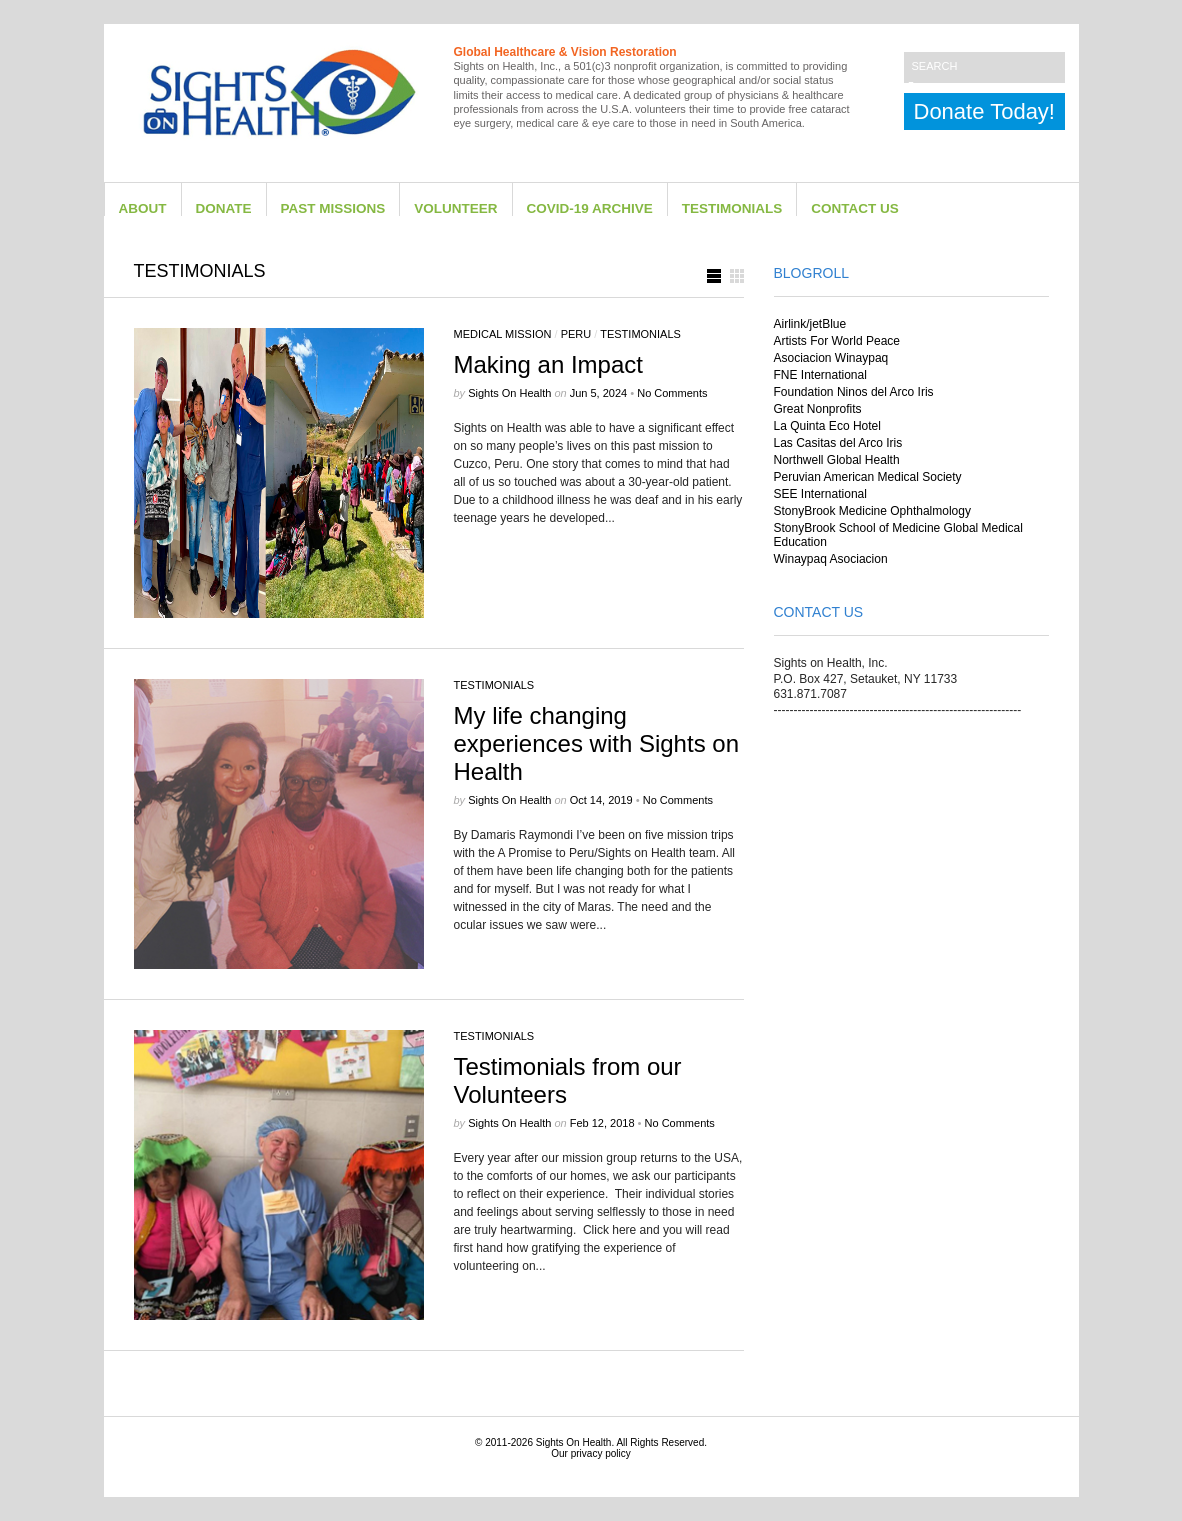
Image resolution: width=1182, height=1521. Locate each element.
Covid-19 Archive (590, 208)
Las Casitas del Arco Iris (838, 443)
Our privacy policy (590, 1453)
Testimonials (732, 208)
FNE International (820, 375)
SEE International (820, 494)
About (143, 208)
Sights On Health (574, 1442)
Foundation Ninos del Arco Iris (854, 392)
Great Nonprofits (818, 409)
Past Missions (333, 208)
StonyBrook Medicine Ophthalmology (872, 511)
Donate (224, 208)
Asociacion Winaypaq (831, 358)
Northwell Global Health (837, 460)
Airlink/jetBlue (810, 324)
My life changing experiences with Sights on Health (597, 743)
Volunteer (455, 208)
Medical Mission (503, 334)
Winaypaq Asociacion (831, 559)
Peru (576, 334)
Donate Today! (984, 111)
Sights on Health (509, 393)
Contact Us (855, 208)
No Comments (672, 393)
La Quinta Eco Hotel (827, 426)
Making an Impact (548, 364)
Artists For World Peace (837, 341)
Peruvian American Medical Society (868, 477)
